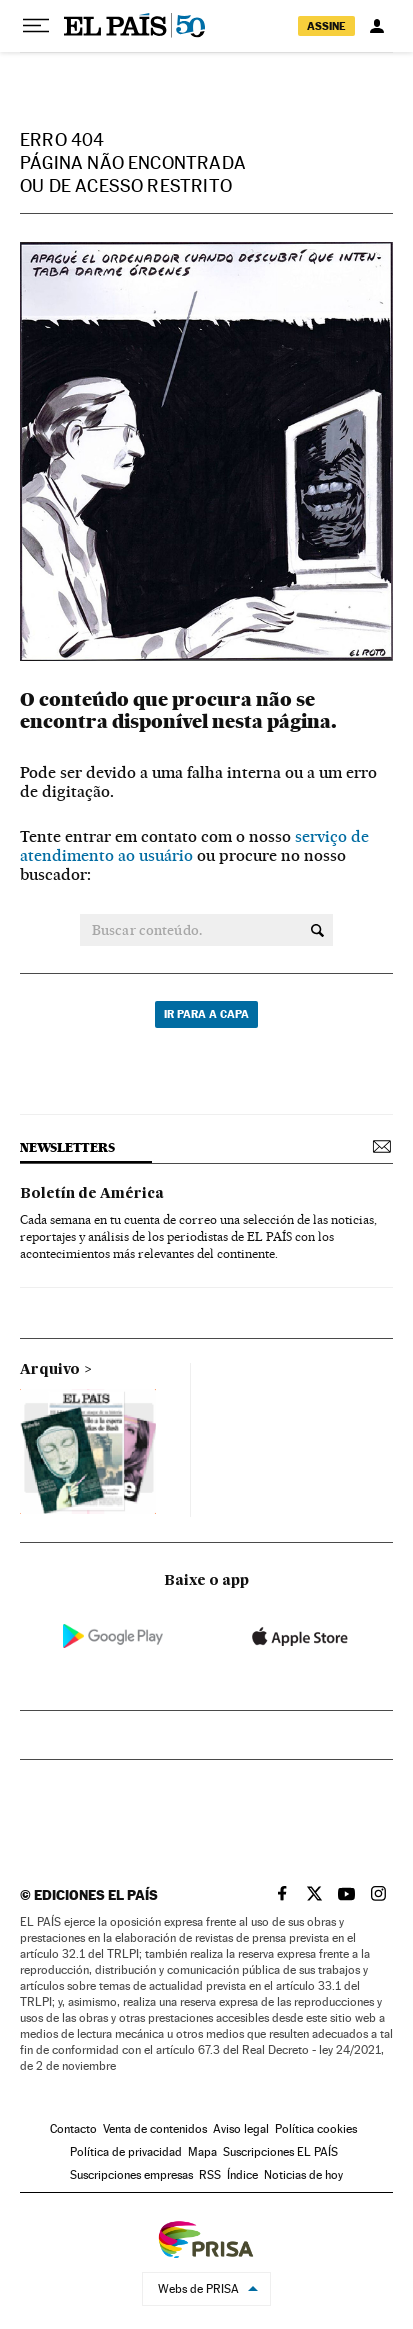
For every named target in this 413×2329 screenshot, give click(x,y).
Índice (242, 2175)
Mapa (202, 2152)
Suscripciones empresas (131, 2175)
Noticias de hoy (303, 2175)
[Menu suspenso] (36, 26)
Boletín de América (92, 1194)
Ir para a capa (206, 1014)
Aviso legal (241, 2129)
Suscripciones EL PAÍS (280, 2152)
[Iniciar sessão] (377, 26)
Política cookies (316, 2129)
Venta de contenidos (155, 2129)
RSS (210, 2175)
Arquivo (50, 1370)
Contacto (73, 2129)
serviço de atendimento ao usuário (194, 846)
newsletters (67, 1147)
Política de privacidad (126, 2152)
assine (326, 26)
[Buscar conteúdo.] (317, 930)
